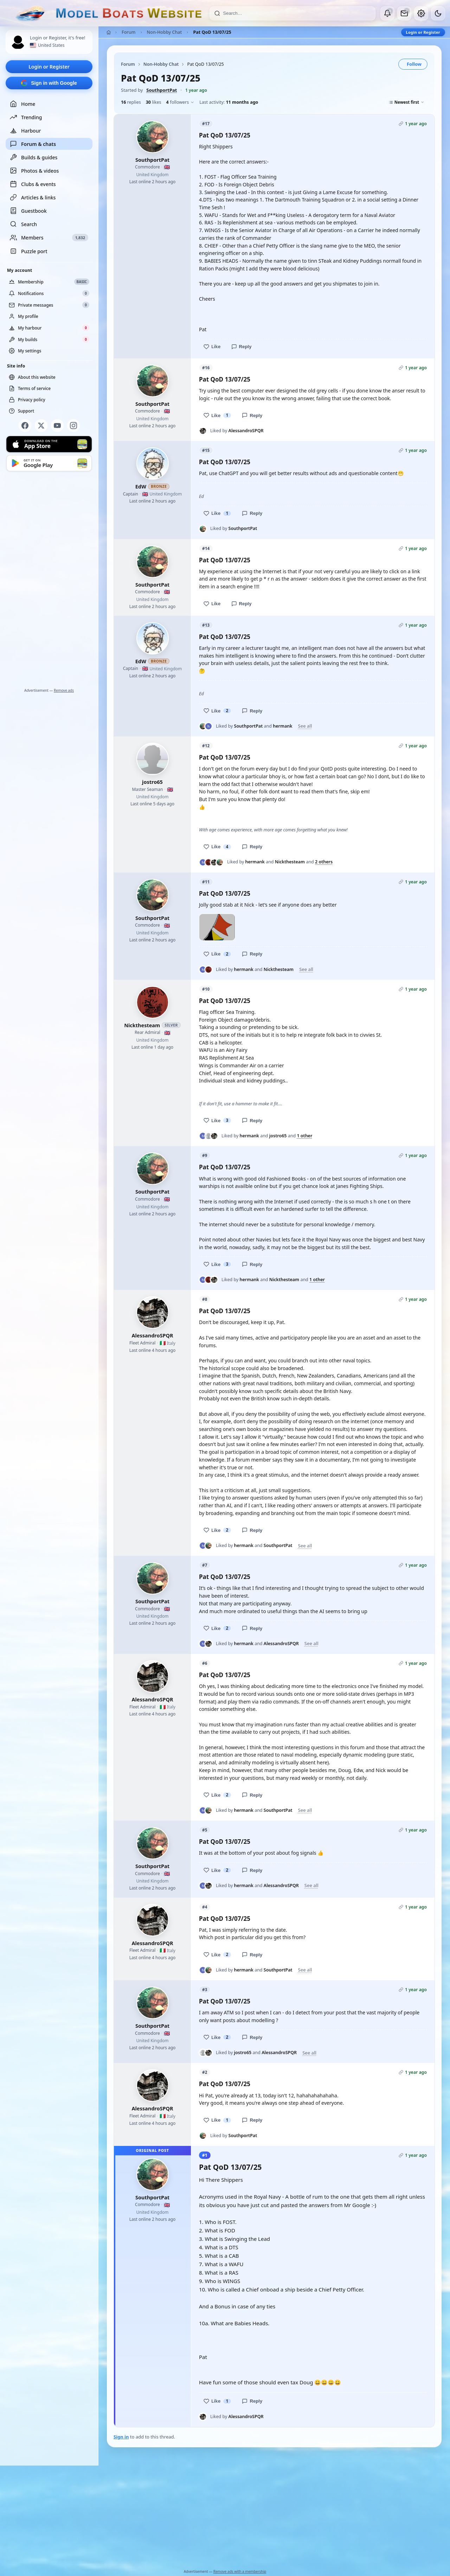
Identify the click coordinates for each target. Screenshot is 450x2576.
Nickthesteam (290, 862)
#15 (206, 450)
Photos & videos (34, 170)
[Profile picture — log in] (18, 42)
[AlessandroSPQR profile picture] (152, 1312)
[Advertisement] (49, 580)
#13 (206, 625)
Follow (414, 64)
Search (23, 224)
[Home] (108, 32)
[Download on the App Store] (49, 444)
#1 (204, 2155)
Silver (171, 1025)
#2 (204, 2072)
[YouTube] (57, 425)
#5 (204, 1830)
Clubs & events (33, 183)
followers (180, 102)
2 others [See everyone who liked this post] (324, 862)
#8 (204, 1299)
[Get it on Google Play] (49, 463)
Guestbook (28, 210)
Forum (129, 32)
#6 (204, 1663)
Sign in (121, 2437)
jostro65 (152, 781)
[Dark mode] (438, 13)
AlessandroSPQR (246, 431)
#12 (206, 745)
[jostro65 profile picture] (152, 759)
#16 (206, 367)
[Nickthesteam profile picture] (152, 1002)
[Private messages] (404, 13)
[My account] (421, 13)
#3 (204, 1989)
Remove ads (64, 690)
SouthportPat (161, 90)
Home (22, 103)
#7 (204, 1565)
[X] (41, 425)
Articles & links (33, 197)
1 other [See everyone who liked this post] (304, 1136)
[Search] (297, 13)
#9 (204, 1155)
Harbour (25, 130)
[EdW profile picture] (152, 463)
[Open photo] (217, 927)
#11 (206, 881)
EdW (140, 486)
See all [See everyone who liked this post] (305, 726)
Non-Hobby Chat (164, 32)
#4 (204, 1907)
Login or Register (49, 66)
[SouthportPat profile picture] (152, 137)
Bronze (159, 486)
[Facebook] (25, 425)
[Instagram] (73, 425)
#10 (206, 989)
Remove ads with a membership (239, 2571)
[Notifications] (387, 13)
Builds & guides (33, 157)
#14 (206, 548)
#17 (206, 123)
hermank (282, 726)
